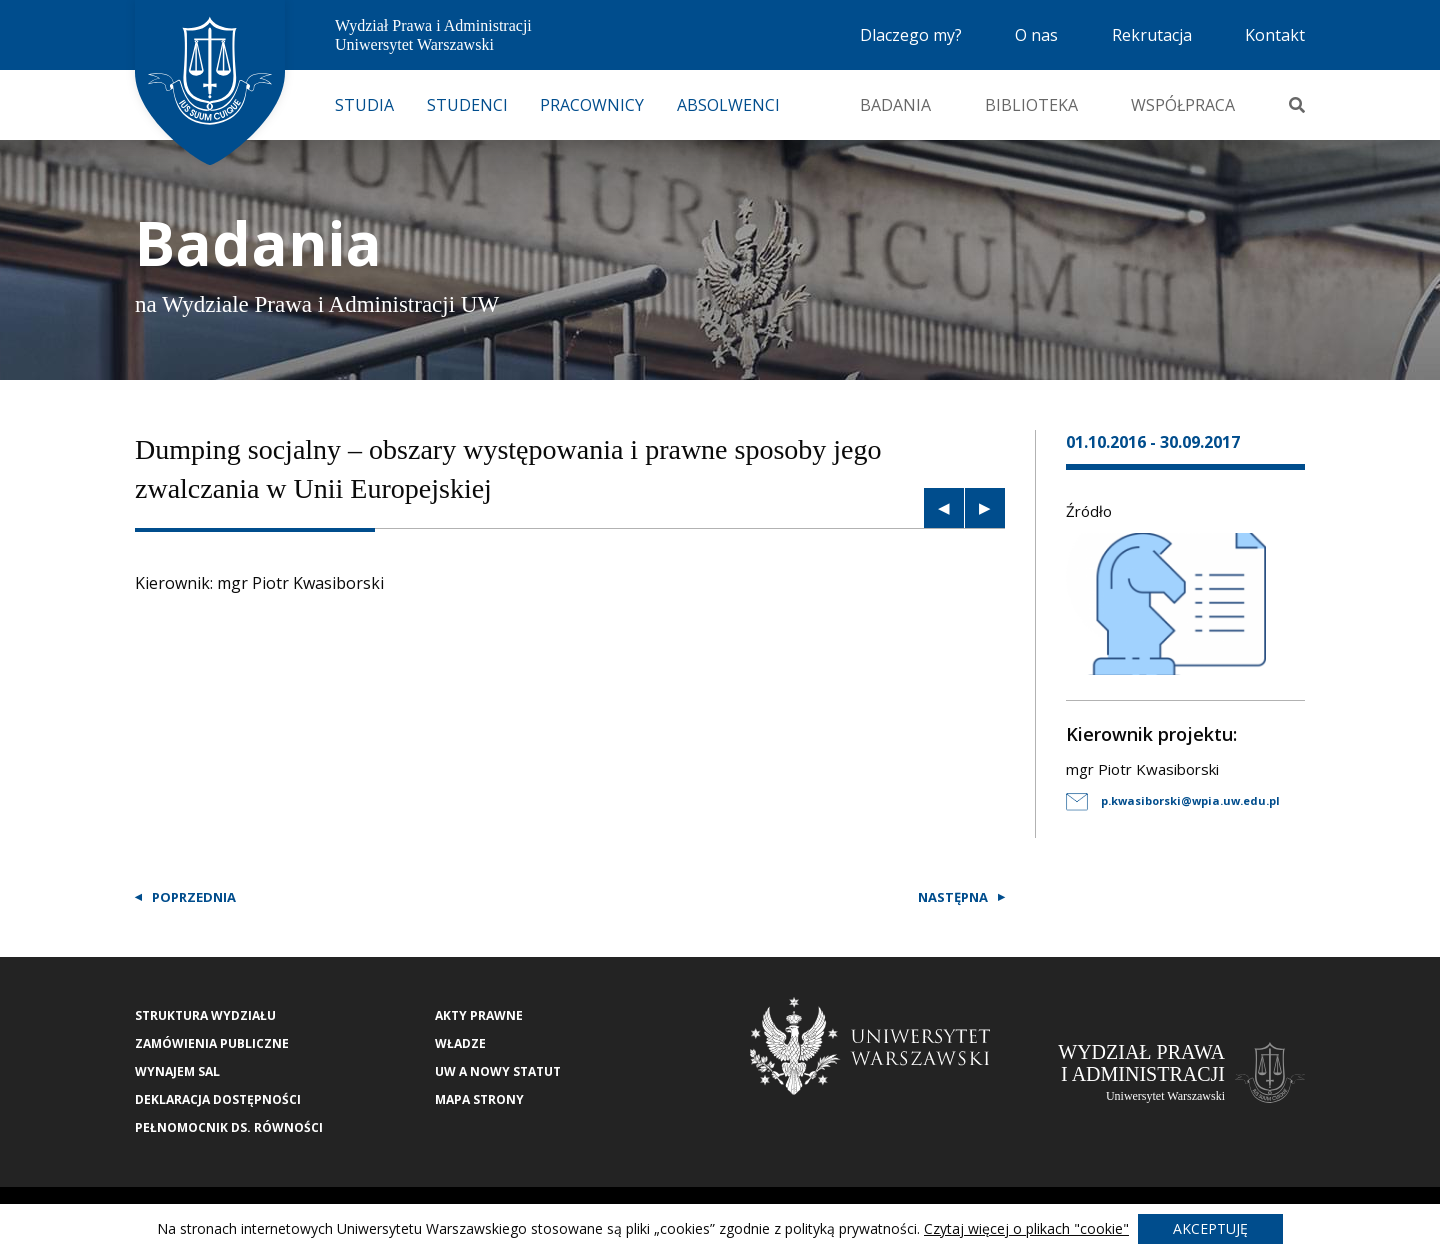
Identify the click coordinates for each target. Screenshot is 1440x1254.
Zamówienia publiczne (212, 1043)
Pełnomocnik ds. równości (229, 1127)
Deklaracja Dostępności (218, 1099)
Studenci (467, 105)
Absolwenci (728, 105)
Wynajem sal (177, 1071)
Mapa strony (479, 1099)
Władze (460, 1043)
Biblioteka (1031, 105)
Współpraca (1183, 105)
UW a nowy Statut (498, 1071)
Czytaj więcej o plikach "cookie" (1026, 1228)
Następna (953, 897)
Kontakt (1275, 35)
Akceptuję (1210, 1228)
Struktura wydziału (205, 1015)
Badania (895, 105)
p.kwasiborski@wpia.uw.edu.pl (1173, 800)
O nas (1036, 35)
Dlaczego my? (911, 35)
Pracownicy (592, 105)
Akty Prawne (479, 1015)
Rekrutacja (1152, 35)
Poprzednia (194, 897)
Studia (364, 105)
